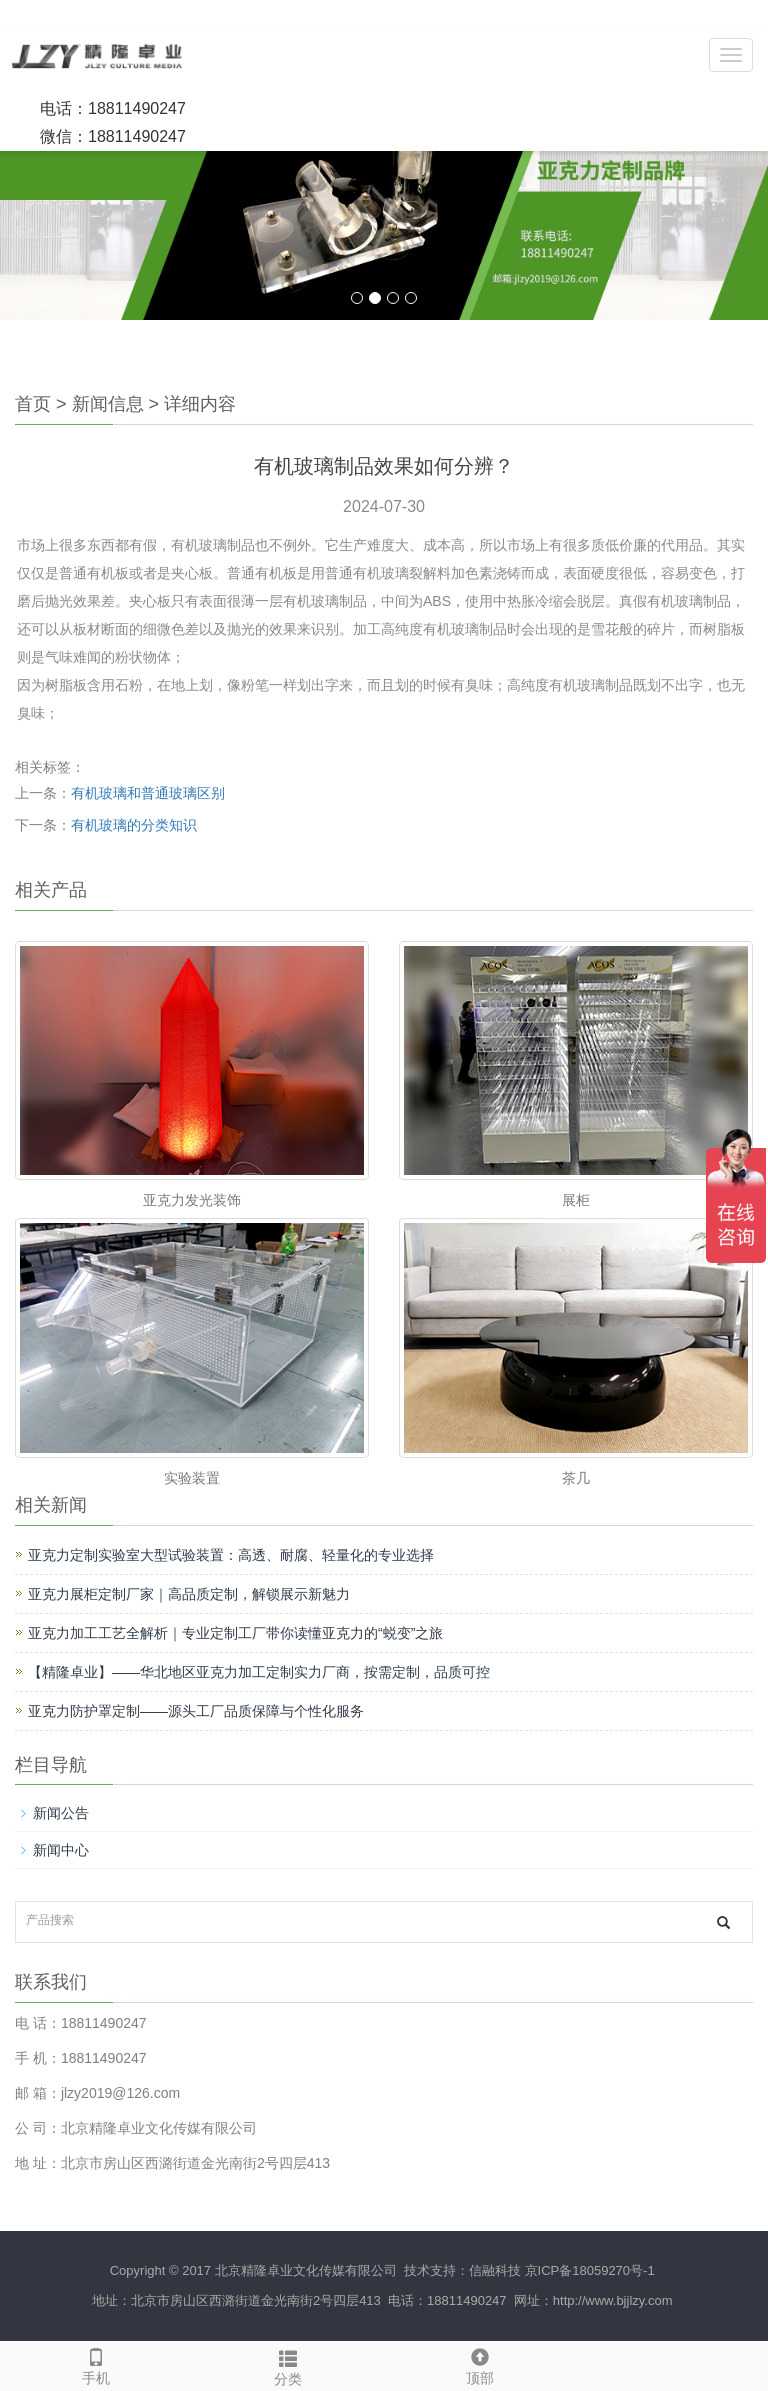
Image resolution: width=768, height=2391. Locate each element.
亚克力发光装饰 (192, 1200)
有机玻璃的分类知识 (134, 825)
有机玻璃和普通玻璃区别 (148, 793)
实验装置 (192, 1478)
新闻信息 (108, 404)
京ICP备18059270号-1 (590, 2270)
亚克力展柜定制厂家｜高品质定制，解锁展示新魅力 (189, 1594)
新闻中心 (61, 1850)
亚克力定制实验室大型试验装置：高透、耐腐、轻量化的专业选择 (231, 1555)
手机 (96, 2364)
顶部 (480, 2364)
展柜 (576, 1200)
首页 (33, 404)
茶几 (576, 1478)
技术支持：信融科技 (460, 2270)
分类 (288, 2365)
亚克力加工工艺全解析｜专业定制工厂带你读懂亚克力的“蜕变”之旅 (235, 1633)
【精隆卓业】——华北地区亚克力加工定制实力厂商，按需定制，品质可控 (259, 1672)
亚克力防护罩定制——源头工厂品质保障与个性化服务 (196, 1711)
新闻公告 (61, 1813)
